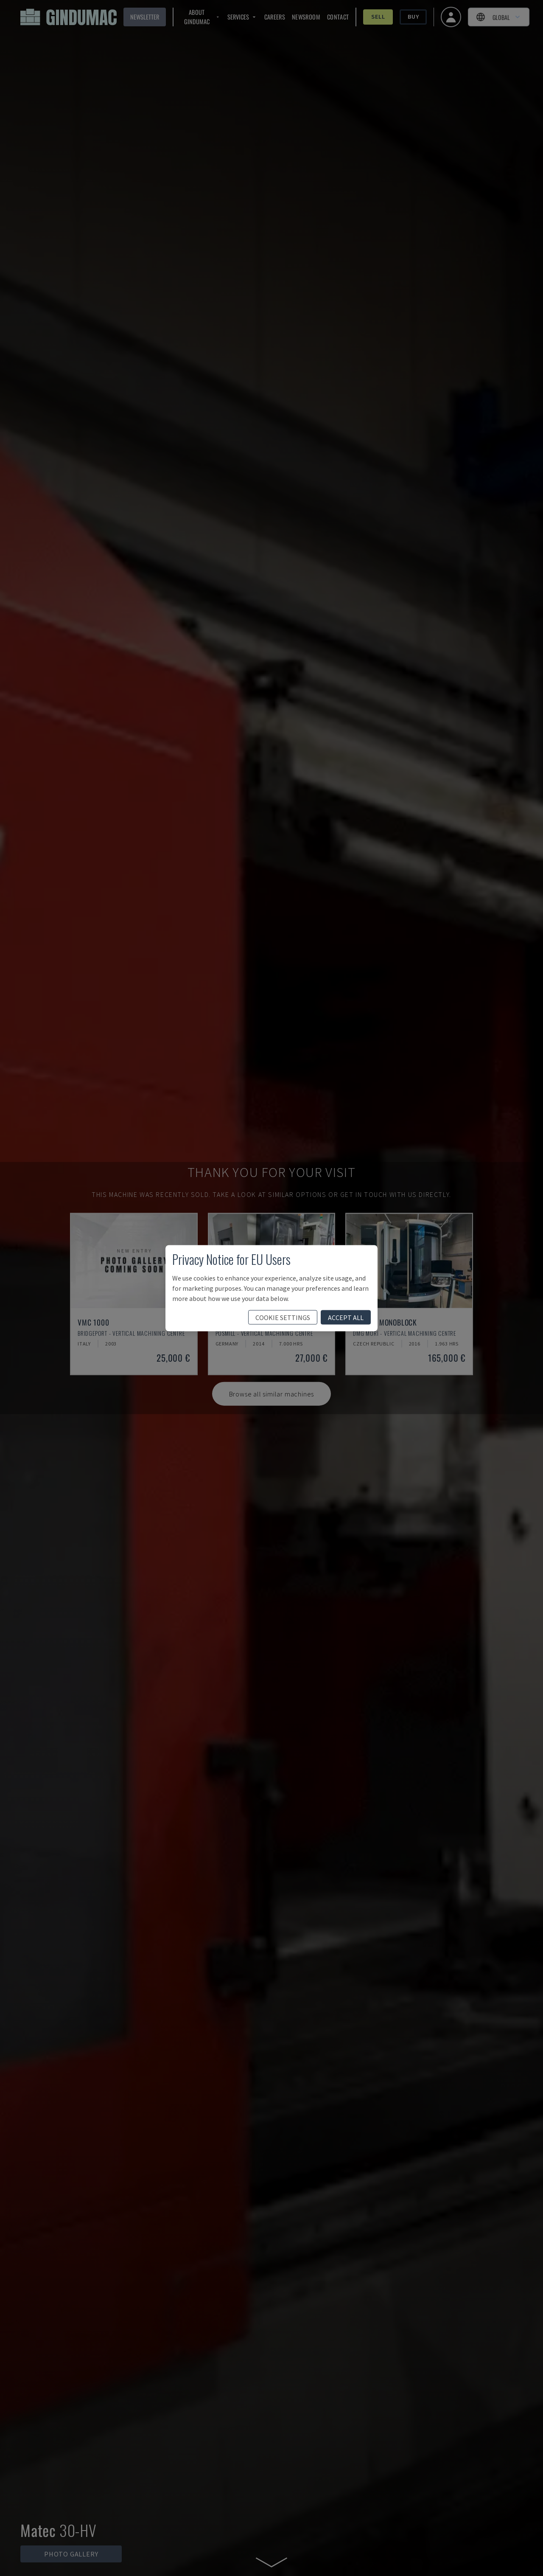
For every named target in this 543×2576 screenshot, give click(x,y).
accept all (346, 1317)
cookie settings (282, 1317)
